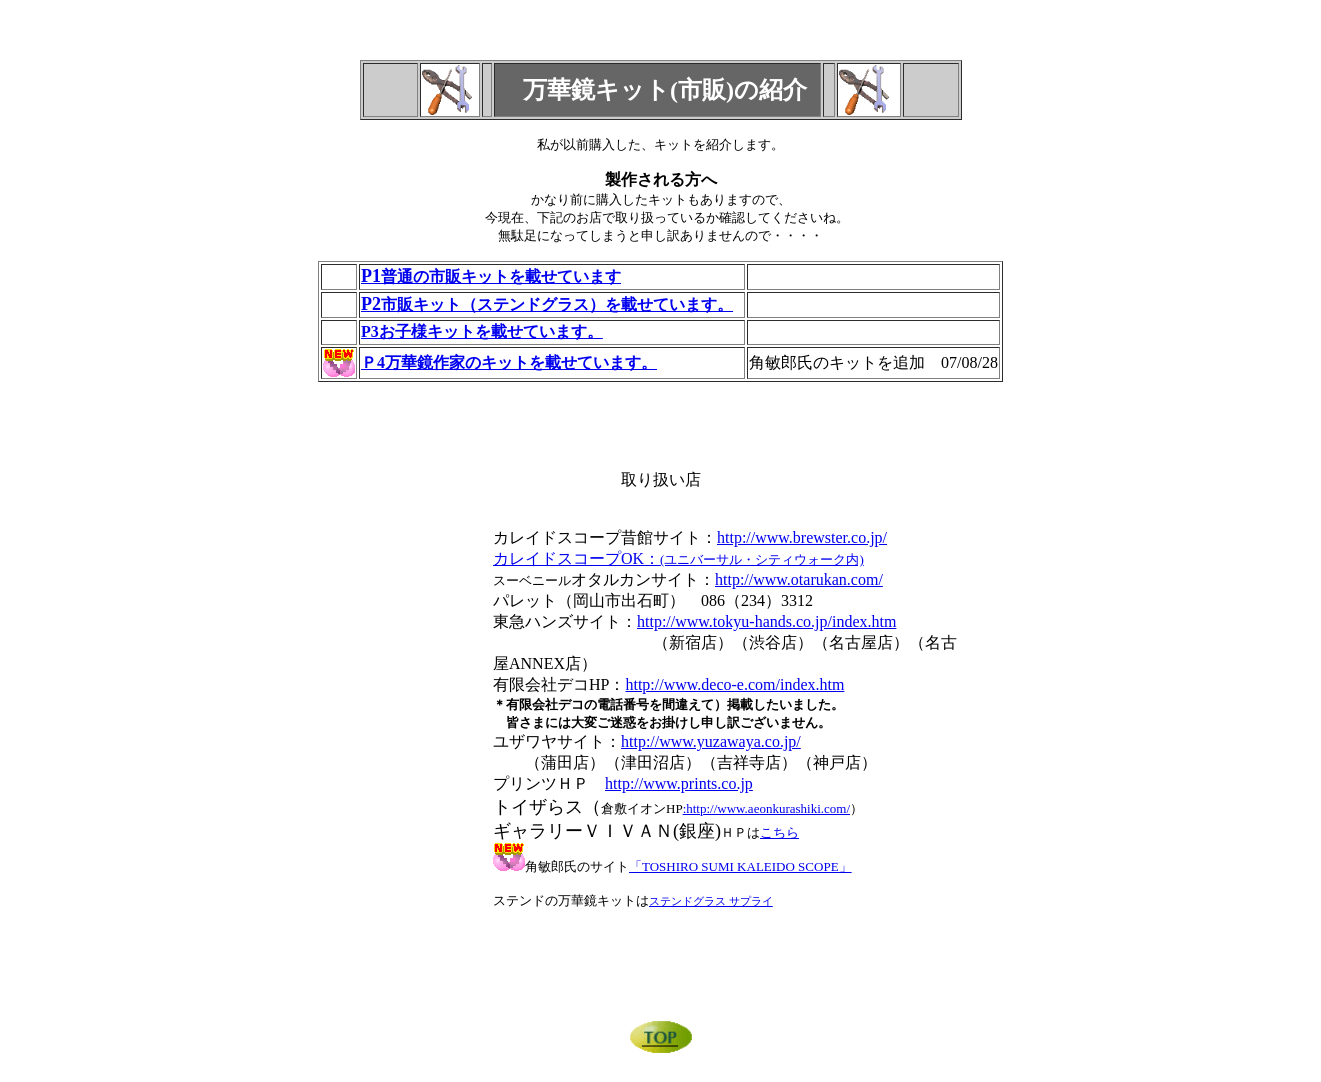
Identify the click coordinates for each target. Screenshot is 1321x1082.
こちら (779, 832)
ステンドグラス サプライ (711, 901)
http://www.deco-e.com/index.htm (734, 684)
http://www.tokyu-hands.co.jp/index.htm (766, 621)
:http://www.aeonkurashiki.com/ (766, 808)
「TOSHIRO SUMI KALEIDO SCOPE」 (740, 866)
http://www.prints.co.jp (679, 783)
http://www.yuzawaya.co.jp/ (711, 741)
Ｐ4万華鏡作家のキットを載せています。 (509, 362)
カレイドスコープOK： (678, 558)
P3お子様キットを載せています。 (482, 331)
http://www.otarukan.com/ (799, 579)
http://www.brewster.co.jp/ (802, 537)
